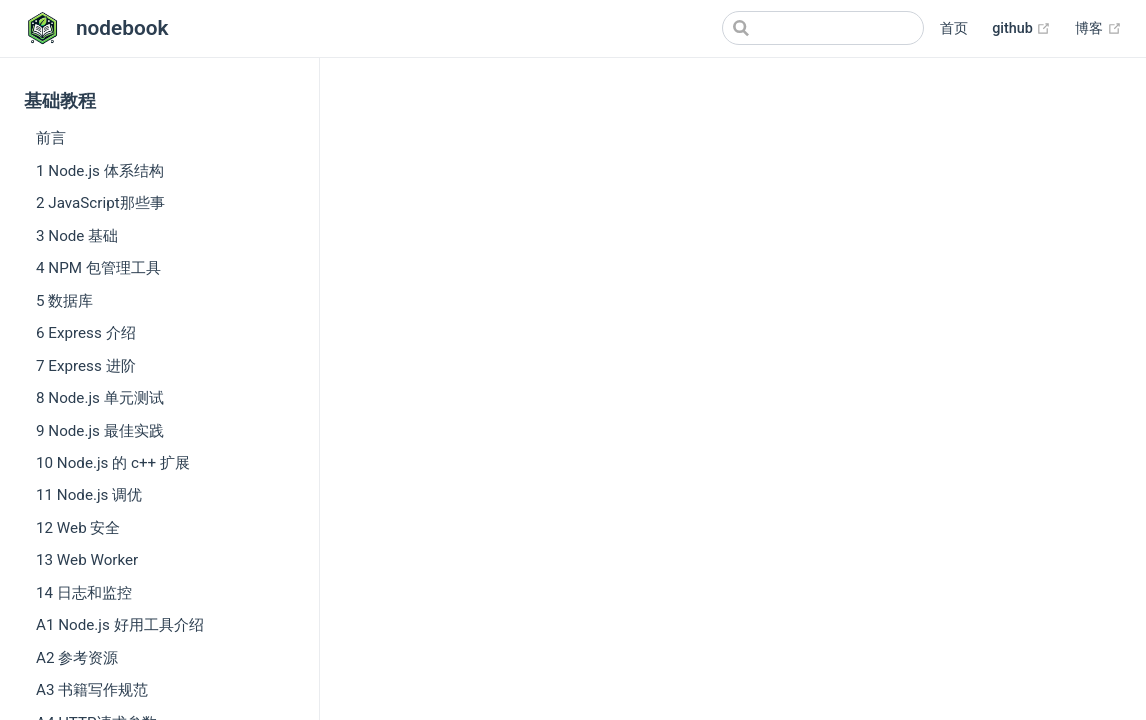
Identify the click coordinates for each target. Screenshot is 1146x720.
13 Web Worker (87, 560)
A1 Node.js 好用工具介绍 (120, 625)
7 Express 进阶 (86, 366)
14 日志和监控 (84, 593)
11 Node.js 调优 (89, 495)
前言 (51, 138)
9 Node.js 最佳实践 (100, 431)
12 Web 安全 (78, 528)
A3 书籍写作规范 (92, 690)
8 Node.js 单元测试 (100, 398)
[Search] (823, 28)
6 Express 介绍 (86, 333)
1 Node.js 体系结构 (100, 171)
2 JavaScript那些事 (100, 203)
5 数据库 (64, 301)
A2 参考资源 (77, 658)
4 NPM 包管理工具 (98, 268)
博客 (1098, 29)
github (1021, 29)
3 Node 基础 (77, 236)
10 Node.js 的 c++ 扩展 (113, 463)
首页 (954, 28)
